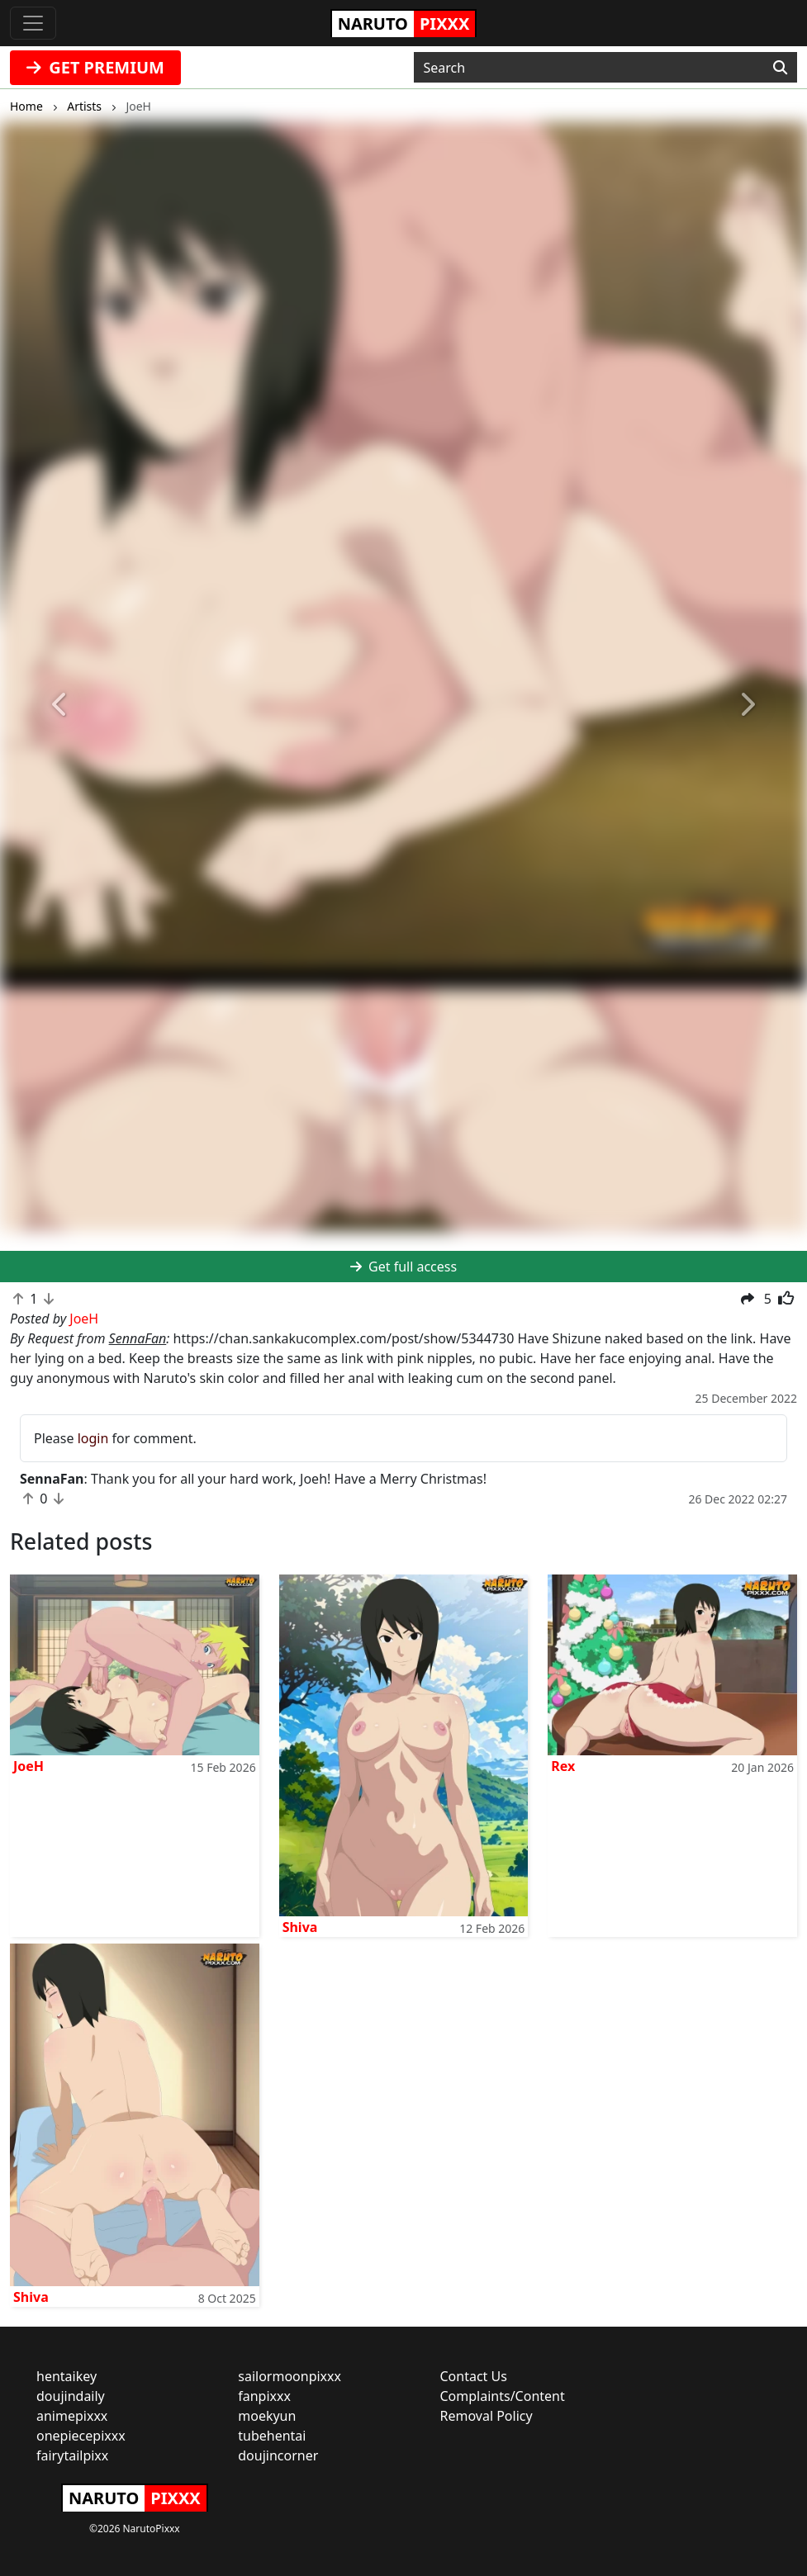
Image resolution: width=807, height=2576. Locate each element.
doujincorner (278, 2455)
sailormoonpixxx (289, 2376)
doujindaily (70, 2396)
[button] (60, 705)
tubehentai (272, 2436)
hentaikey (66, 2376)
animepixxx (71, 2416)
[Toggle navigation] (33, 23)
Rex (563, 1766)
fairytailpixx (72, 2455)
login (93, 1438)
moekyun (267, 2416)
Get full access (403, 1266)
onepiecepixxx (81, 2436)
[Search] (780, 67)
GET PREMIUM (95, 67)
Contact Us (473, 2376)
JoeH (28, 1766)
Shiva (300, 1927)
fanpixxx (264, 2396)
